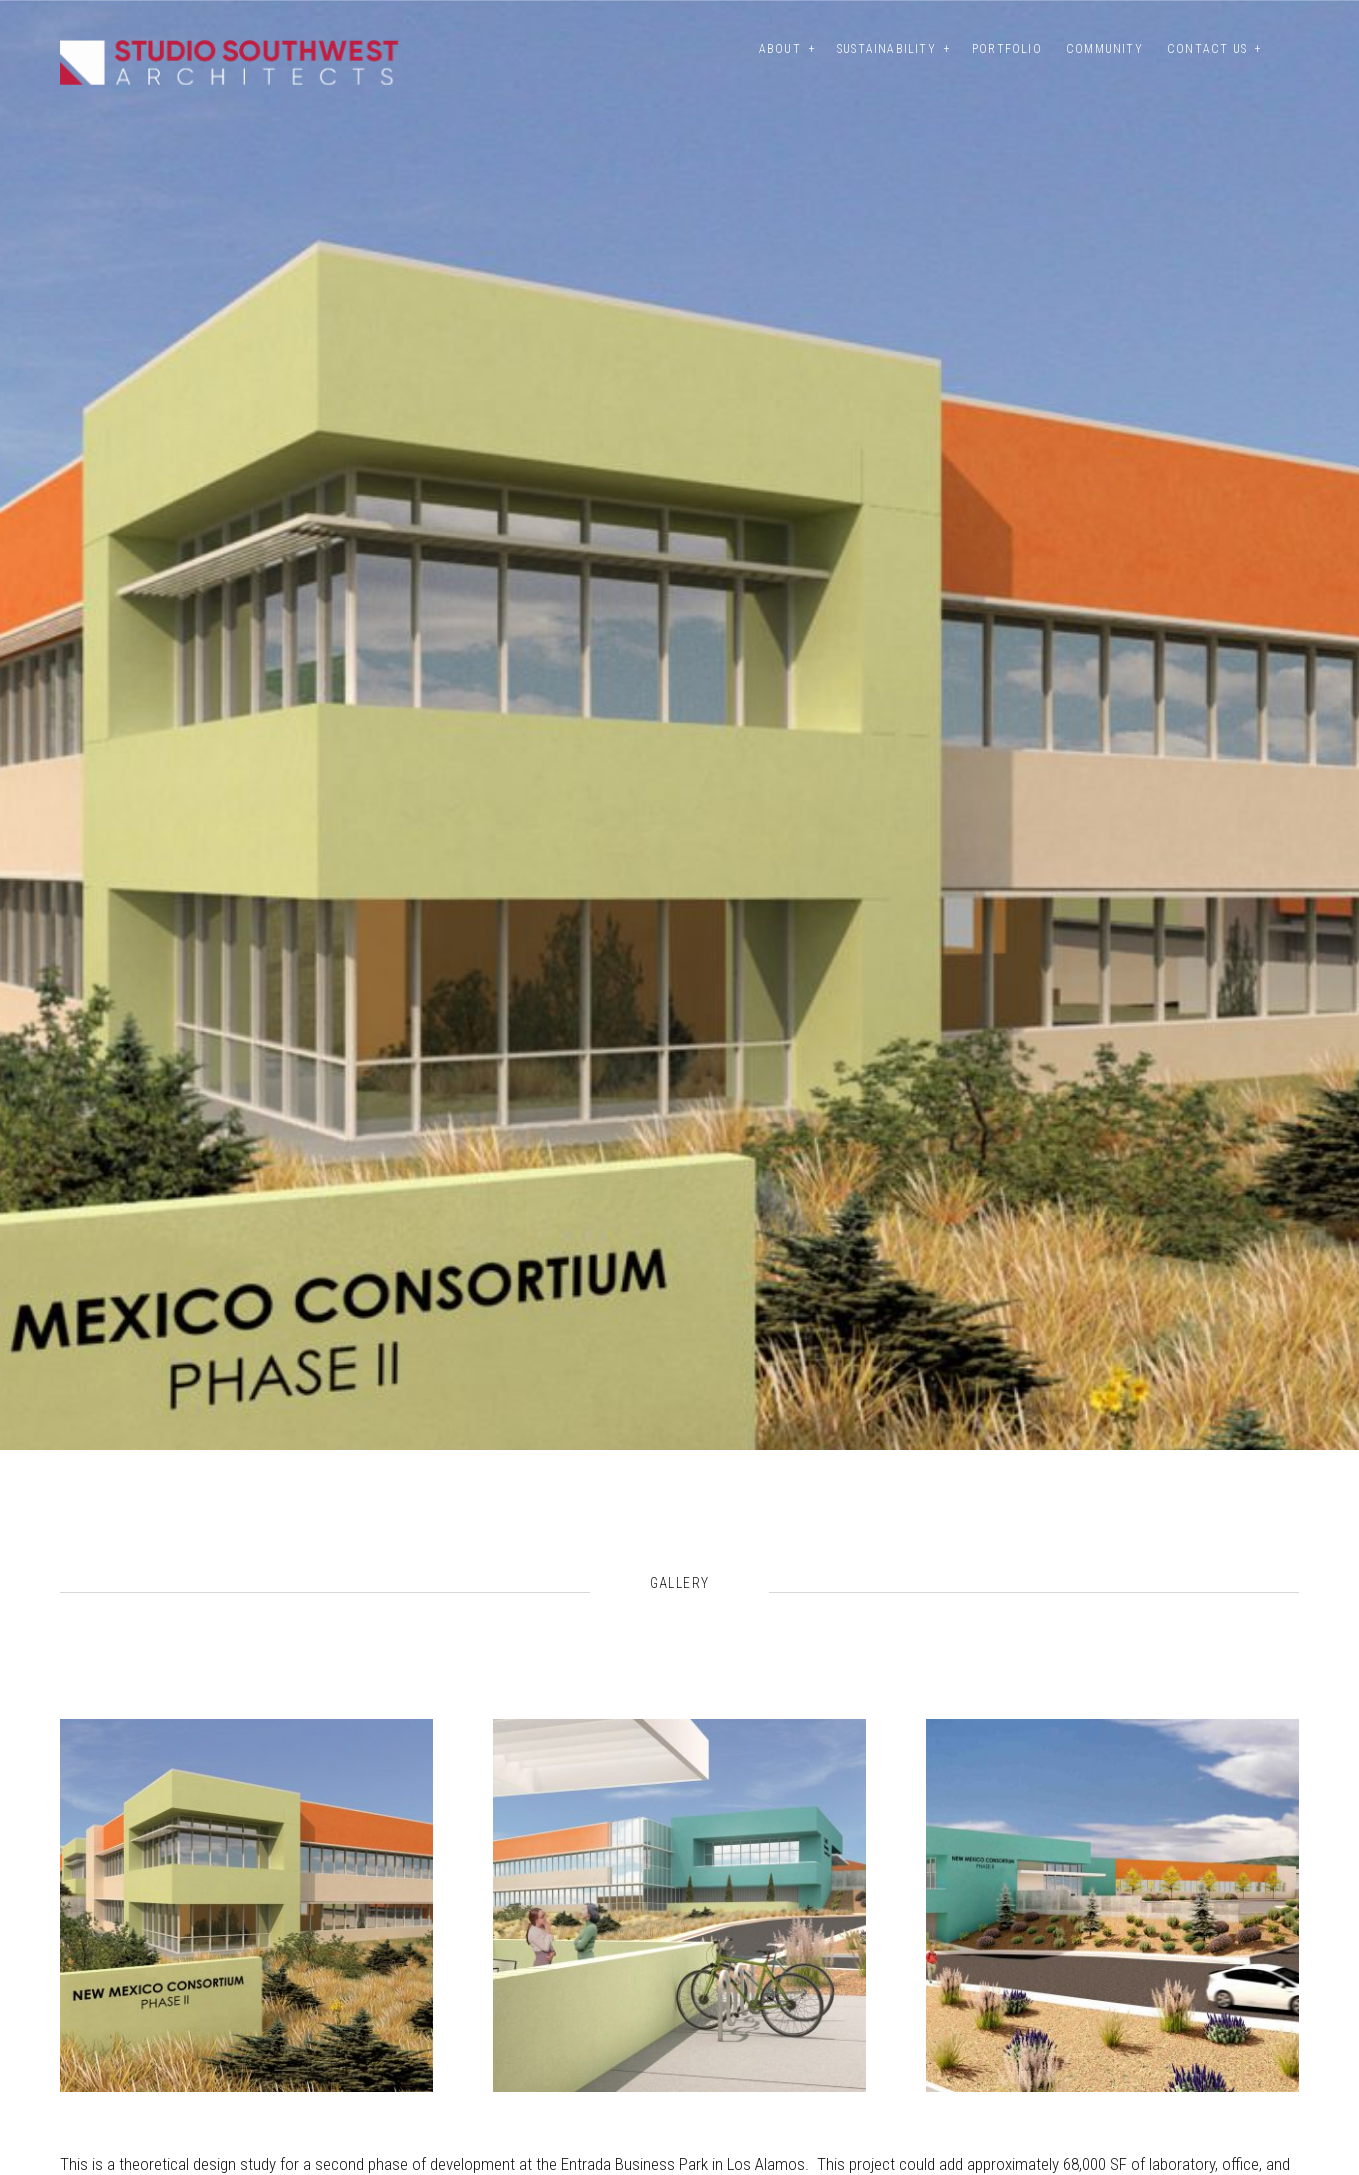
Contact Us (1207, 49)
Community (1104, 49)
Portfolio (1007, 49)
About (780, 49)
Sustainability (886, 49)
